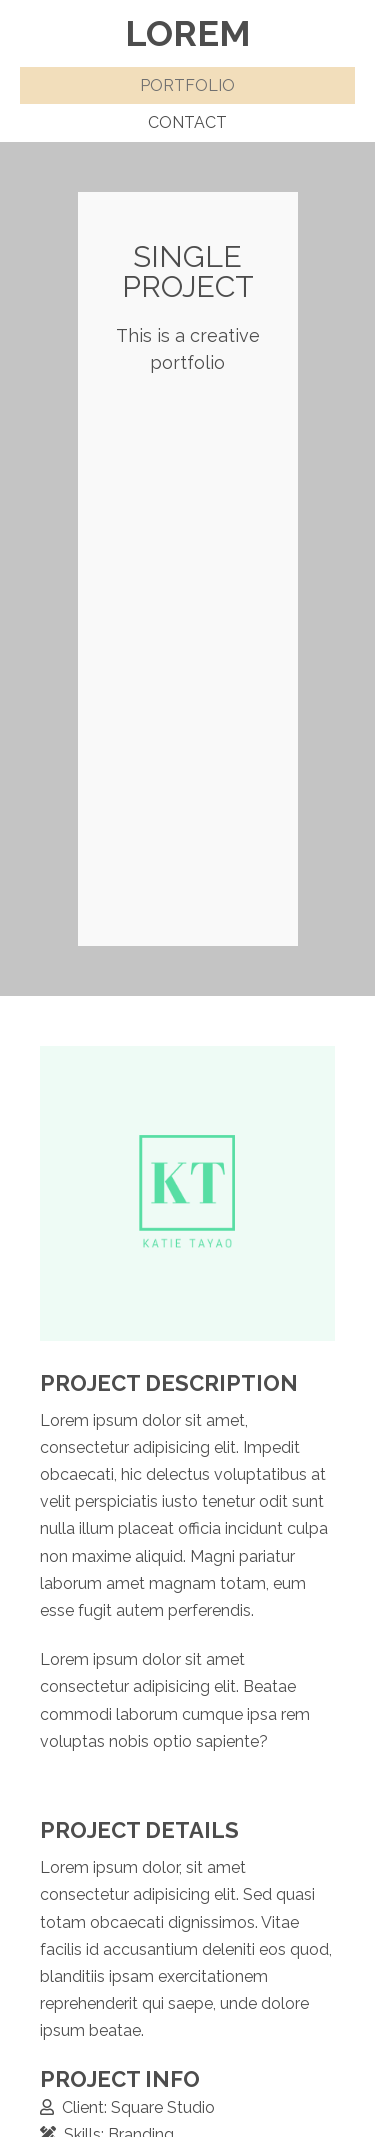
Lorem (188, 33)
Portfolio (187, 85)
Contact (187, 122)
